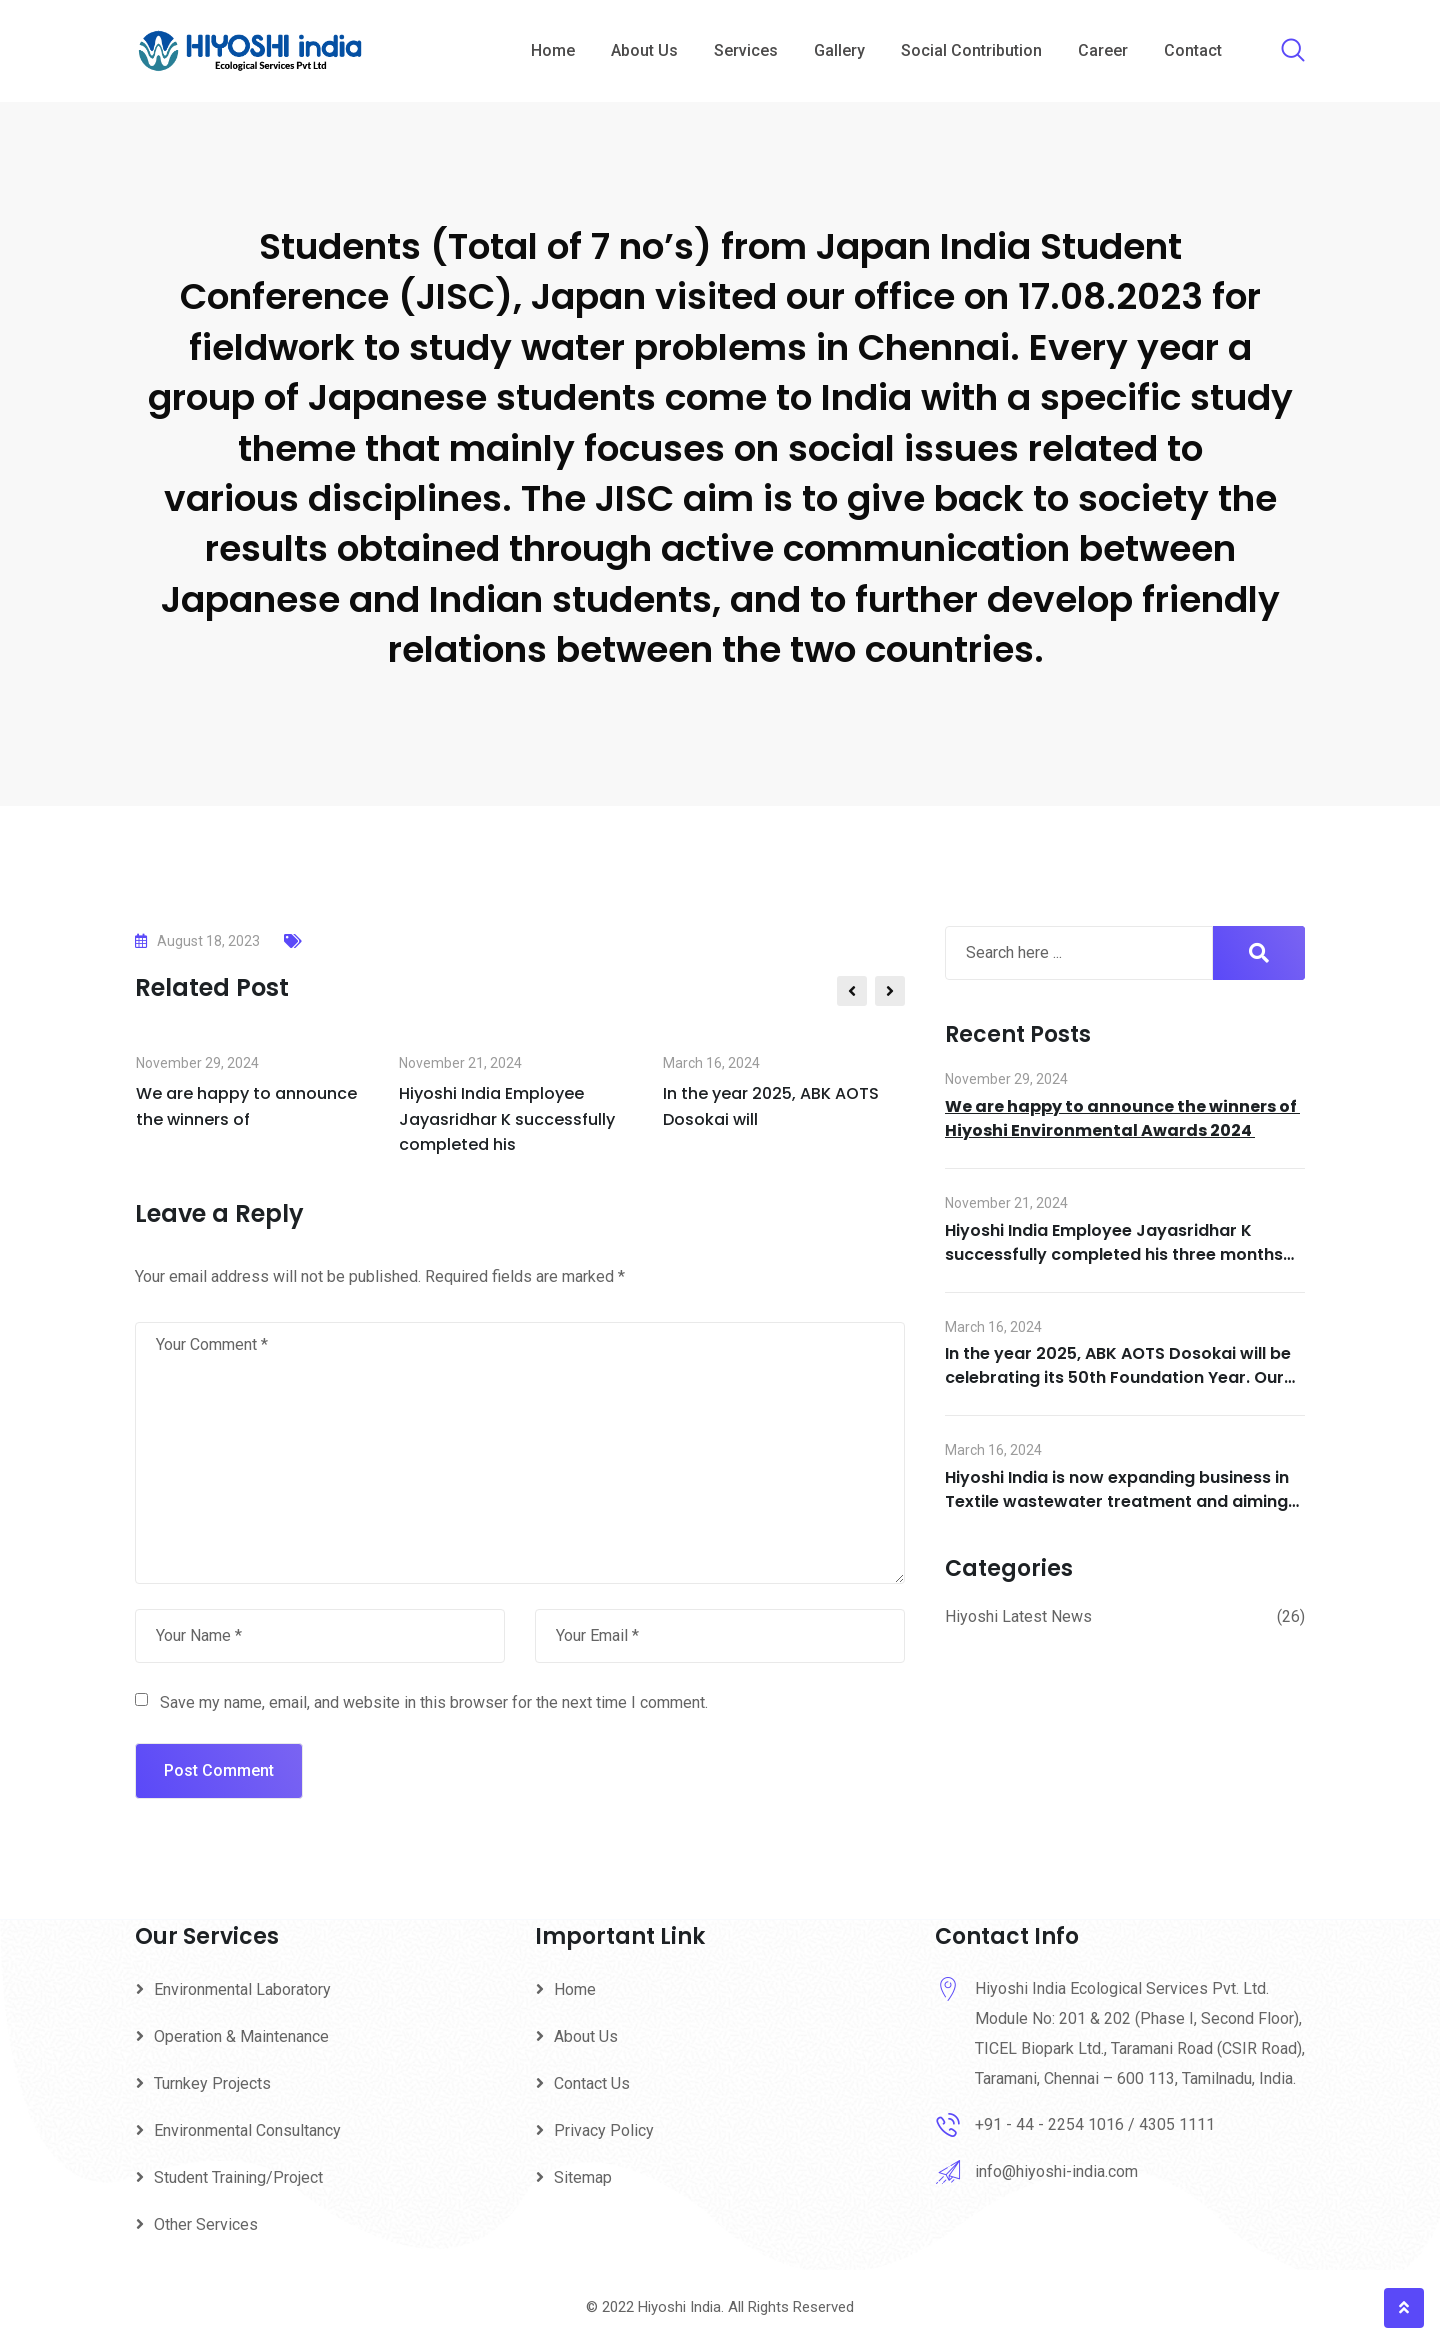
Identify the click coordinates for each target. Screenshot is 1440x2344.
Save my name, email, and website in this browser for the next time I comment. (434, 1702)
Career (1103, 50)
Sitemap (583, 2177)
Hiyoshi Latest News (1018, 1616)
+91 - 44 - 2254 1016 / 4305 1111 (1095, 2124)
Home (553, 50)
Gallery (839, 50)
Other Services (206, 2224)
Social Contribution (971, 50)
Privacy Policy (604, 2130)
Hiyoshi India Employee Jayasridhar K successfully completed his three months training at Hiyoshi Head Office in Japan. (1114, 1254)
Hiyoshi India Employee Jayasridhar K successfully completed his (507, 1119)
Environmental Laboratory (242, 1989)
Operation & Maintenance (241, 2036)
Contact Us (592, 2083)
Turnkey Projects (212, 2083)
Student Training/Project (238, 2177)
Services (746, 50)
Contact (1193, 50)
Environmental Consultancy (247, 2130)
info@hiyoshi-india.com (1056, 2171)
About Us (644, 50)
